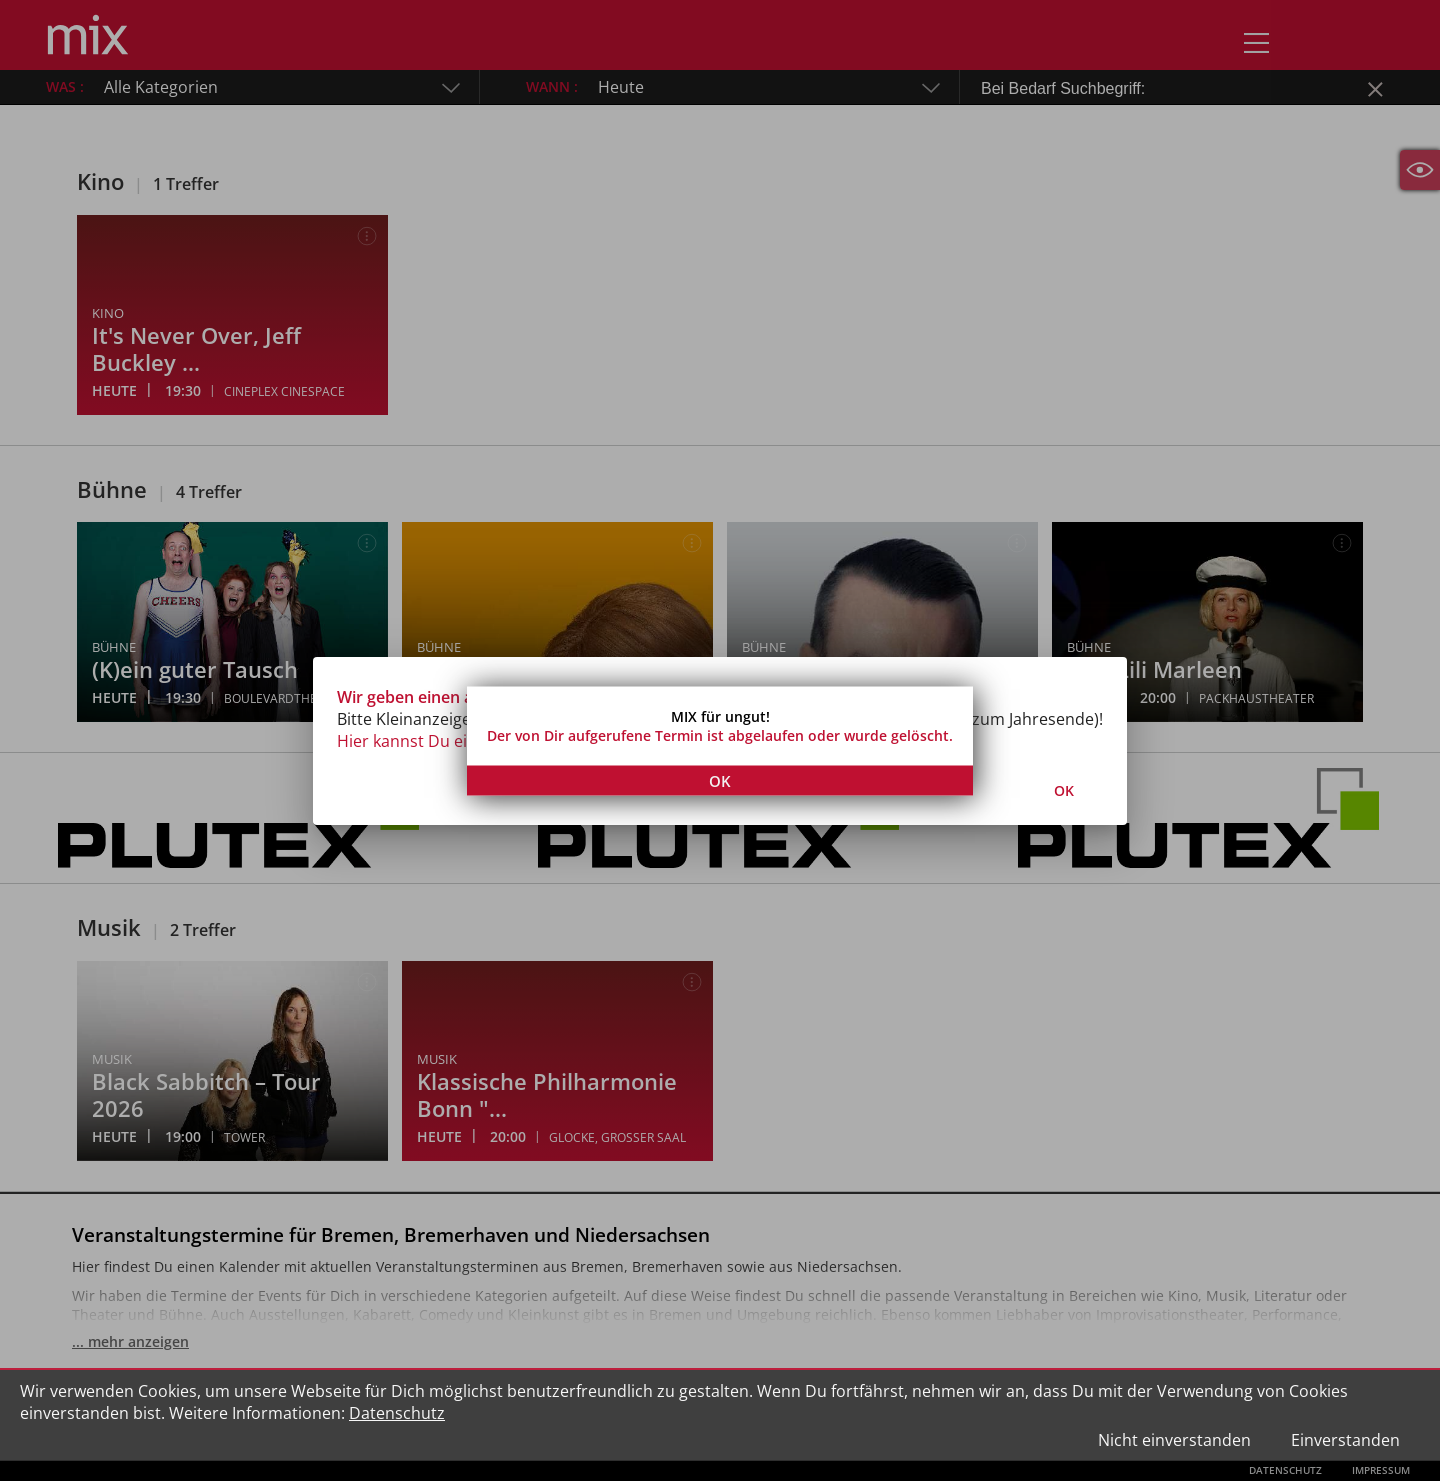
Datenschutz (397, 1413)
